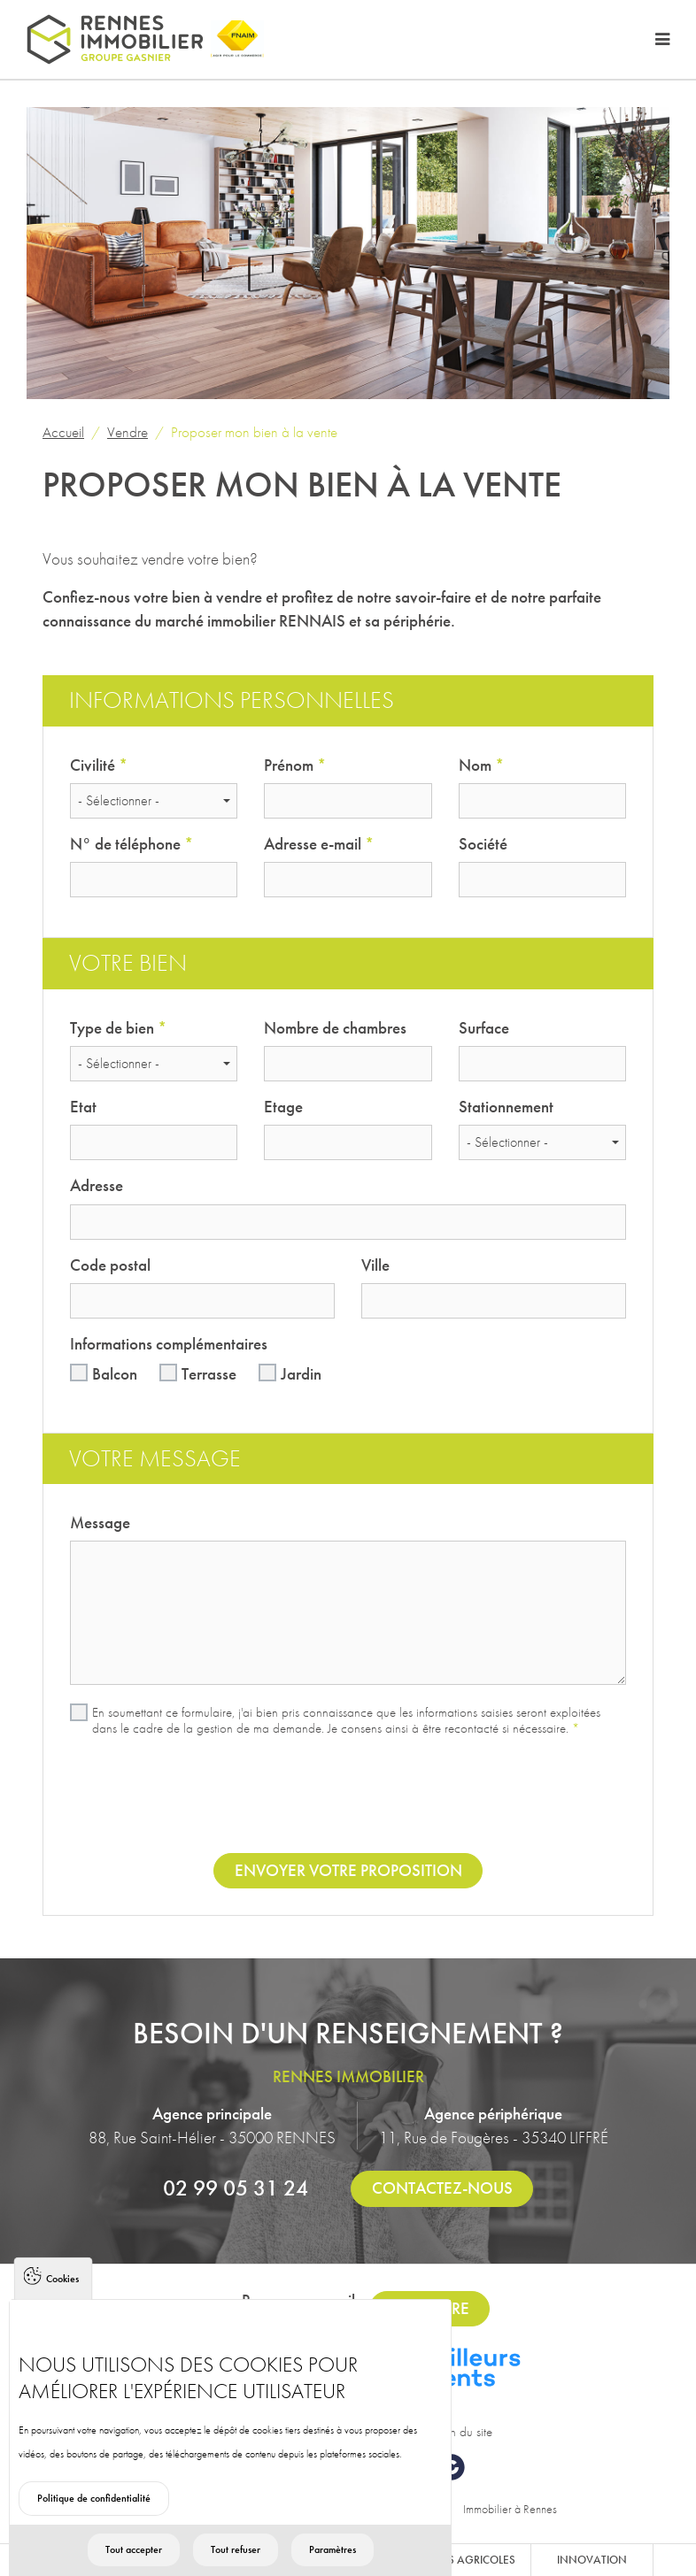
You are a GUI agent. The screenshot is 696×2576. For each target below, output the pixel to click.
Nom (481, 765)
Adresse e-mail (319, 844)
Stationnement (506, 1107)
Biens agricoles (469, 2559)
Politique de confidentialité (94, 2526)
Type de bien (118, 1028)
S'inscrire (429, 2308)
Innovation (592, 2559)
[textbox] (148, 801)
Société (483, 844)
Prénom (295, 765)
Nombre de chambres (335, 1028)
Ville (375, 1265)
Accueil (63, 432)
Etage (283, 1107)
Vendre (127, 432)
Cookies (62, 2307)
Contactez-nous (442, 2188)
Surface (484, 1028)
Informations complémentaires (168, 1344)
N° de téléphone (131, 844)
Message (100, 1522)
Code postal (110, 1265)
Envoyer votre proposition (348, 1870)
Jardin (301, 1374)
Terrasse (209, 1374)
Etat (83, 1107)
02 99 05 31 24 (235, 2187)
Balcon (114, 1374)
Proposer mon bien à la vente (254, 432)
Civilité (99, 765)
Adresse (96, 1185)
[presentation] (348, 1797)
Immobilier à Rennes (510, 2509)
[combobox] (153, 801)
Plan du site (463, 2432)
